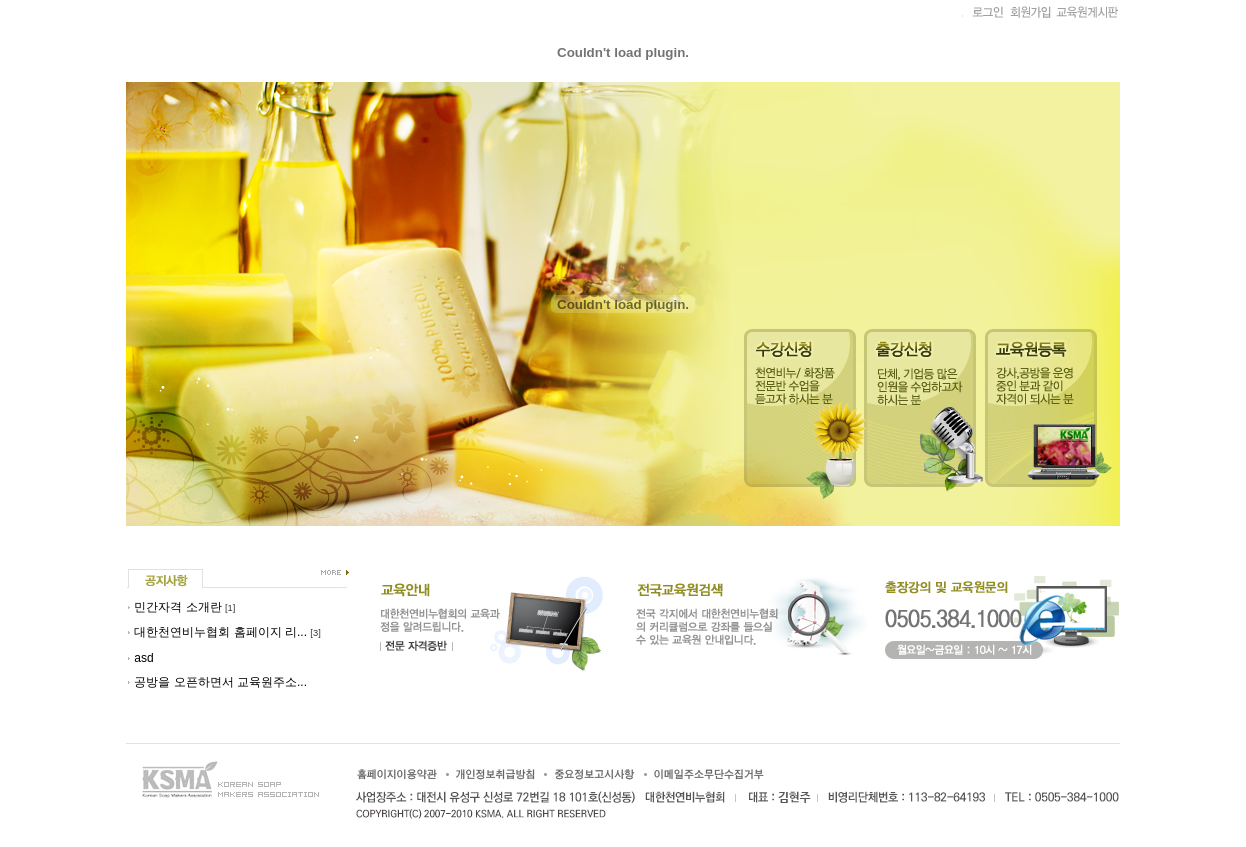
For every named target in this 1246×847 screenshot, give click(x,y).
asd (143, 658)
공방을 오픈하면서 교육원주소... (220, 682)
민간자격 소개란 (177, 607)
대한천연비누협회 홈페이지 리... (220, 632)
